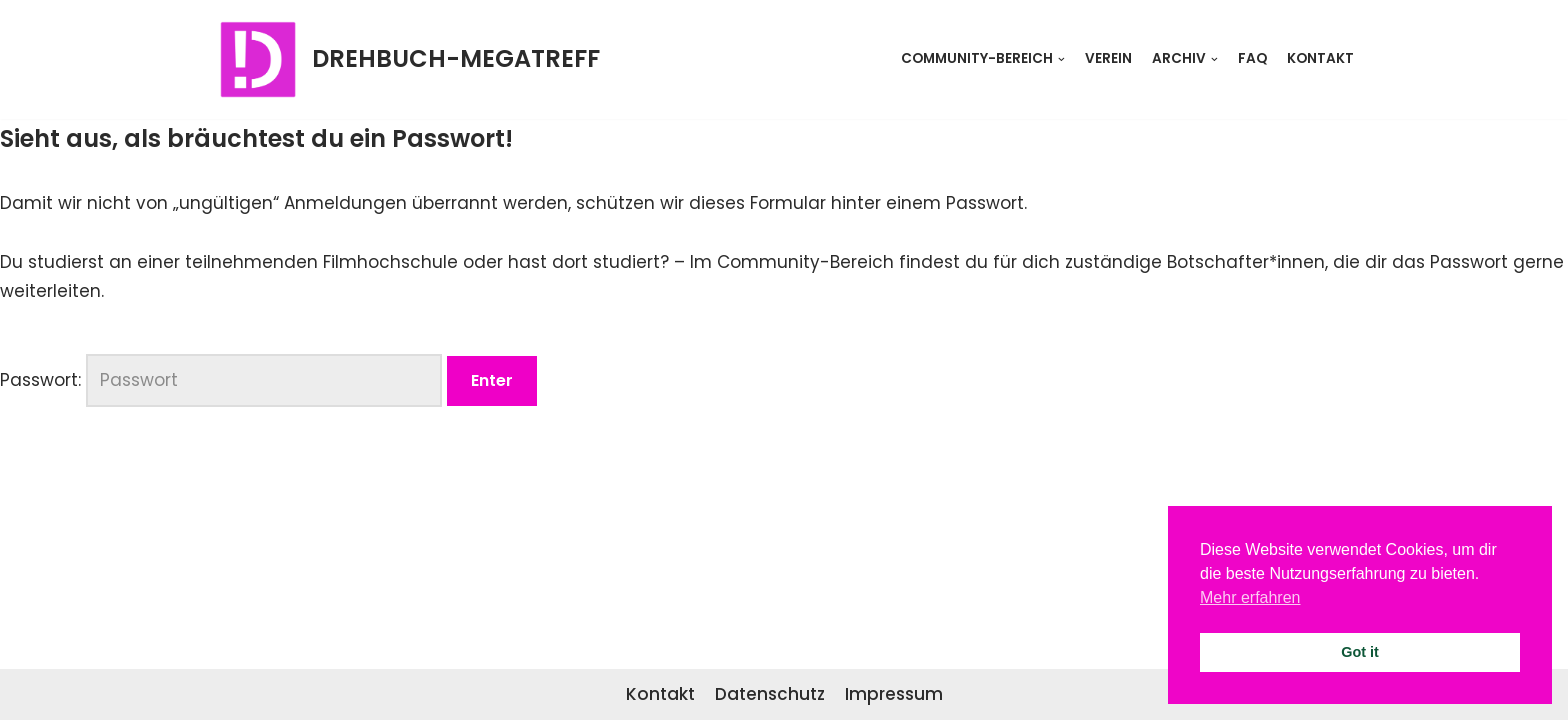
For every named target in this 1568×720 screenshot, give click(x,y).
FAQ (1252, 58)
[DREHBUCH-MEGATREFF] (407, 59)
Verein (1108, 58)
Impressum (894, 694)
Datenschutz (770, 694)
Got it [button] (1360, 652)
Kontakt (1320, 58)
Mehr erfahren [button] (1250, 597)
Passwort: (221, 380)
